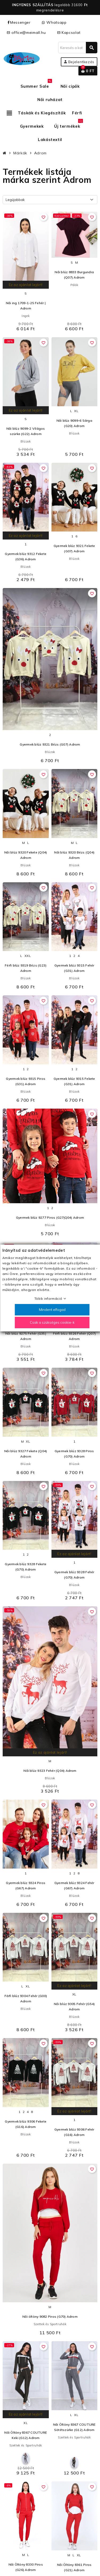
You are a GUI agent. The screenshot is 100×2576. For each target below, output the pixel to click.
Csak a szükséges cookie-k (52, 1322)
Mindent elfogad (52, 1309)
